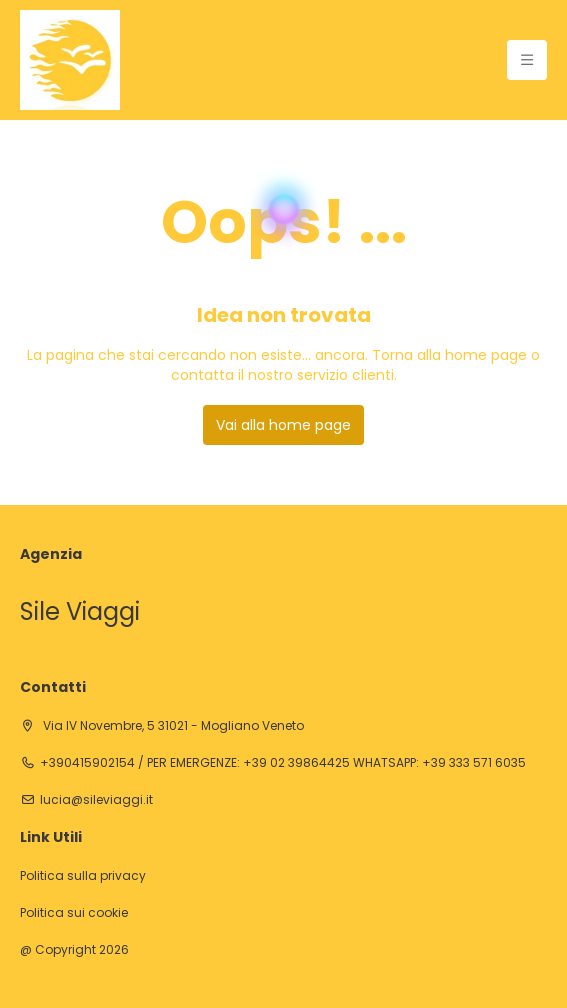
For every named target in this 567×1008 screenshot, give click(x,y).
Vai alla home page (283, 425)
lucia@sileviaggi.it (96, 800)
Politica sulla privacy (83, 876)
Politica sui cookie (74, 913)
